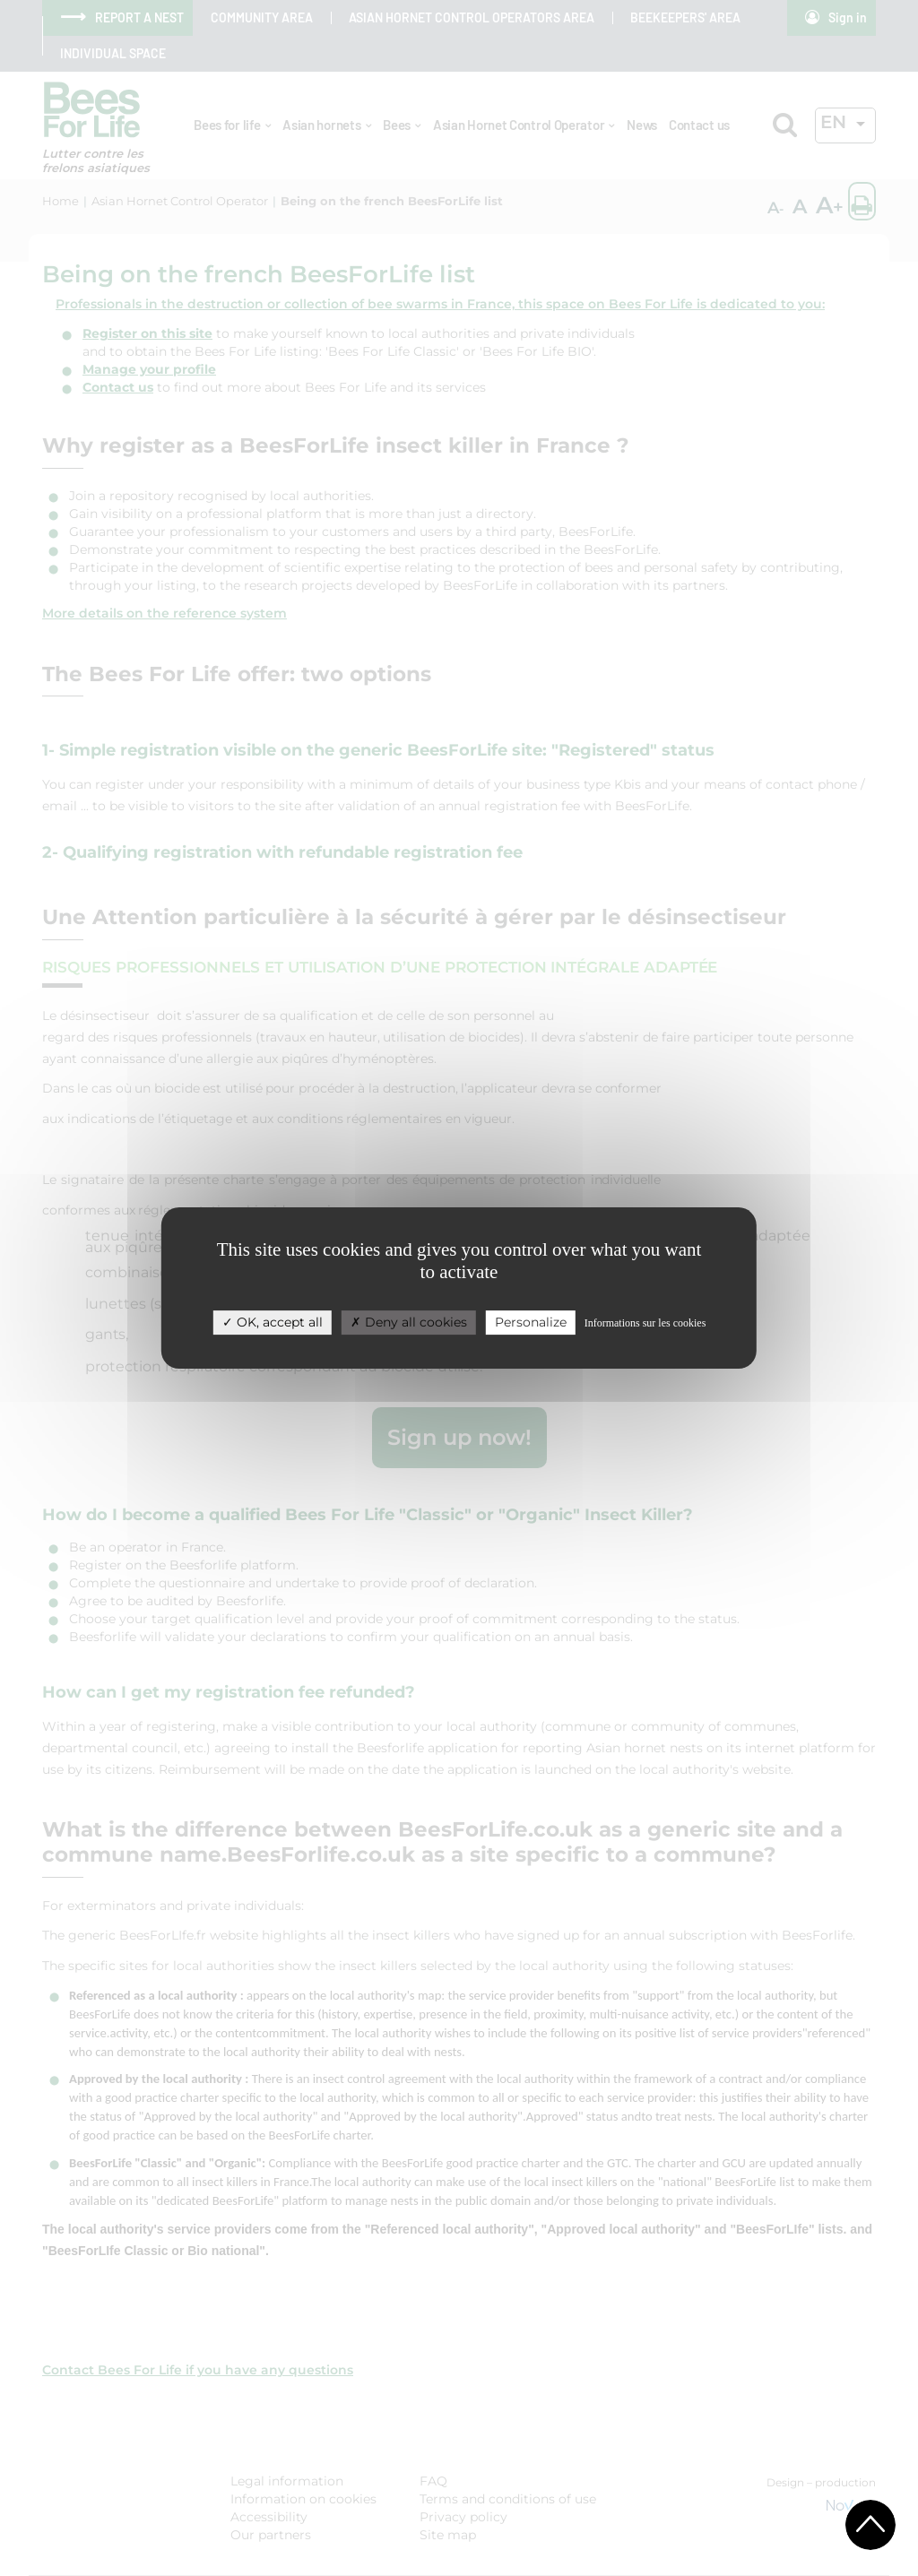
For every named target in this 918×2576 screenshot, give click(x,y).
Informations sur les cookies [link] (645, 1323)
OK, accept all (272, 1322)
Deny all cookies (409, 1322)
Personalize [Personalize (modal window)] (531, 1322)
